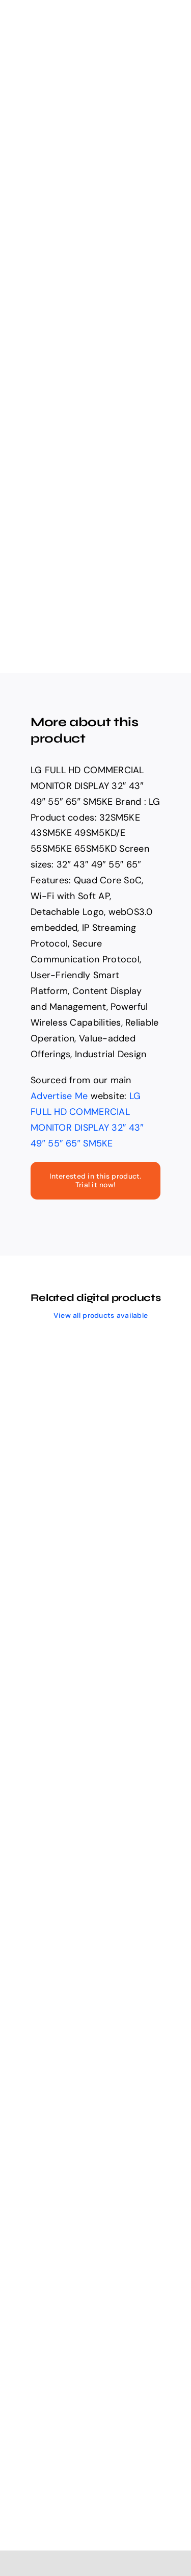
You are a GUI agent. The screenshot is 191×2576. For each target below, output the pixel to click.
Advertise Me (59, 1096)
